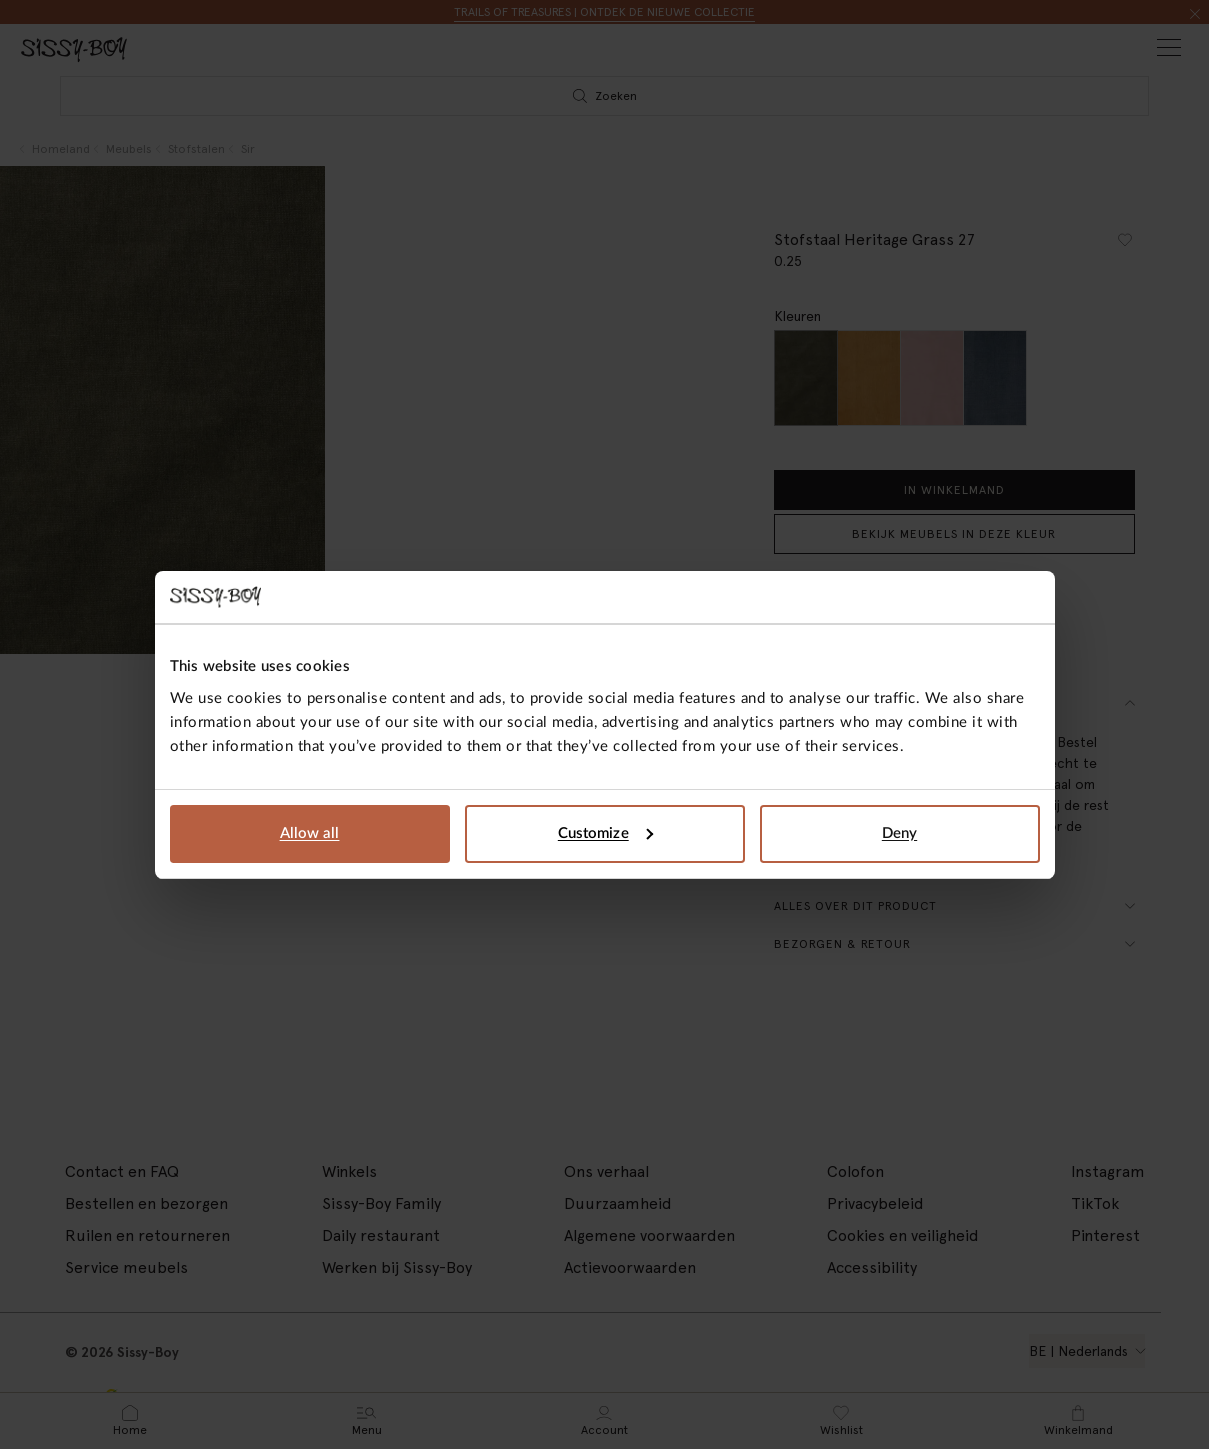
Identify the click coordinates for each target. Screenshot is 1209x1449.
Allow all (310, 833)
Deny (899, 833)
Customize (605, 833)
